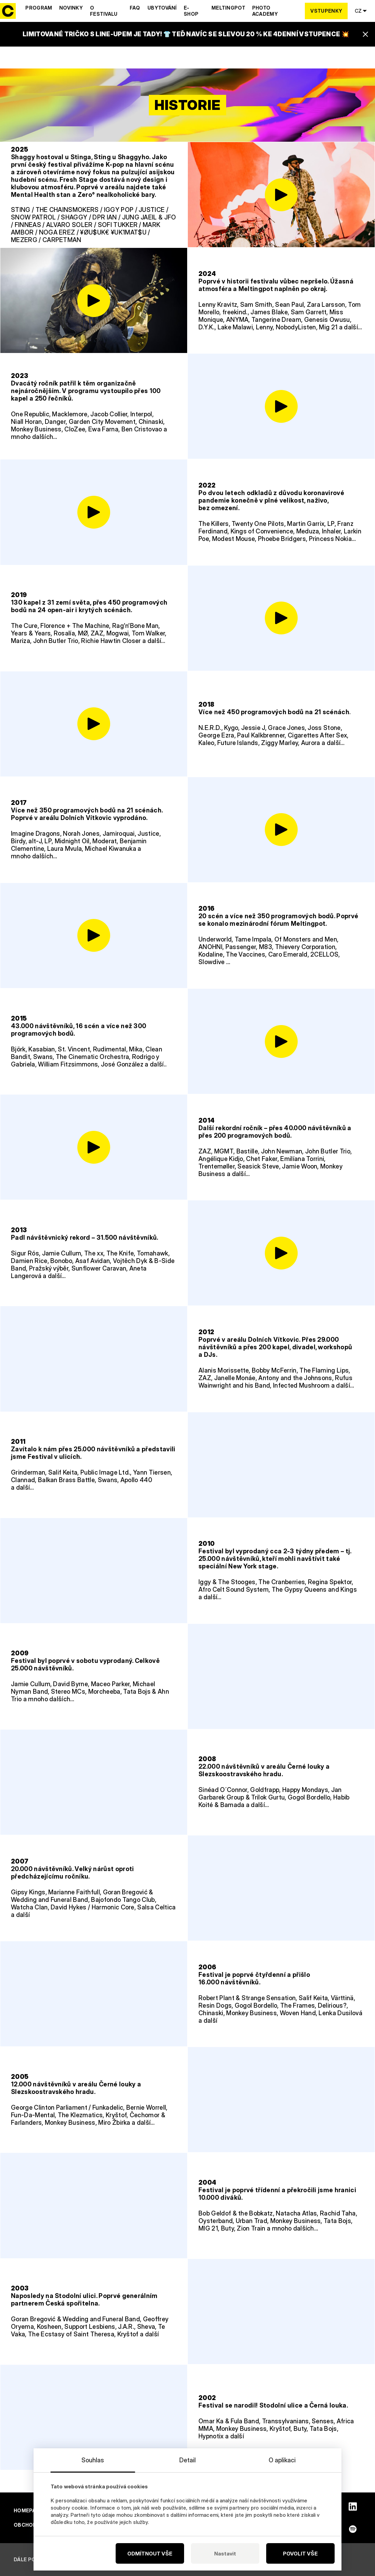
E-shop (191, 11)
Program (38, 8)
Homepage (28, 2510)
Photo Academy (265, 11)
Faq (135, 8)
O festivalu (104, 11)
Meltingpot (228, 8)
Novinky (71, 8)
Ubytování (162, 8)
